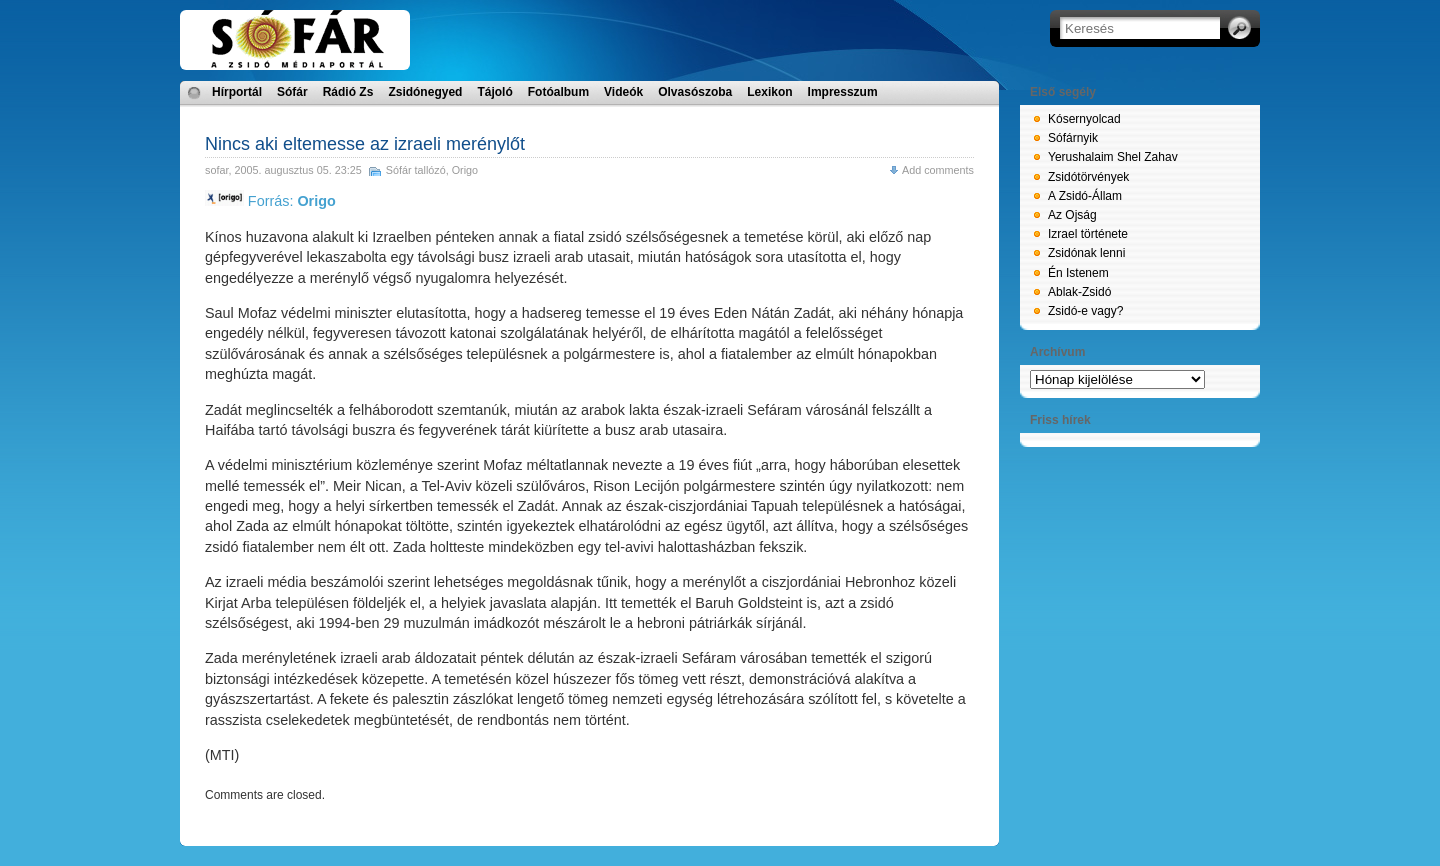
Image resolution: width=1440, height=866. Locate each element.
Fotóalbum (558, 92)
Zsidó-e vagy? (1085, 311)
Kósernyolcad (1084, 119)
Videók (623, 92)
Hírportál (237, 92)
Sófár (292, 92)
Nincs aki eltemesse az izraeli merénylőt (365, 144)
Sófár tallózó (416, 170)
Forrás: (270, 201)
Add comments (938, 170)
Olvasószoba (695, 92)
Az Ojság (1072, 215)
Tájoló (494, 92)
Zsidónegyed (425, 92)
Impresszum (843, 92)
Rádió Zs (348, 92)
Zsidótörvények (1088, 177)
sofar (216, 170)
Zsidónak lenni (1086, 253)
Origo (465, 170)
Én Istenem (1078, 273)
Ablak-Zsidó (1079, 292)
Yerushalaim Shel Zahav (1113, 157)
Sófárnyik (1073, 138)
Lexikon (769, 92)
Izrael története (1088, 234)
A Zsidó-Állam (1085, 196)
